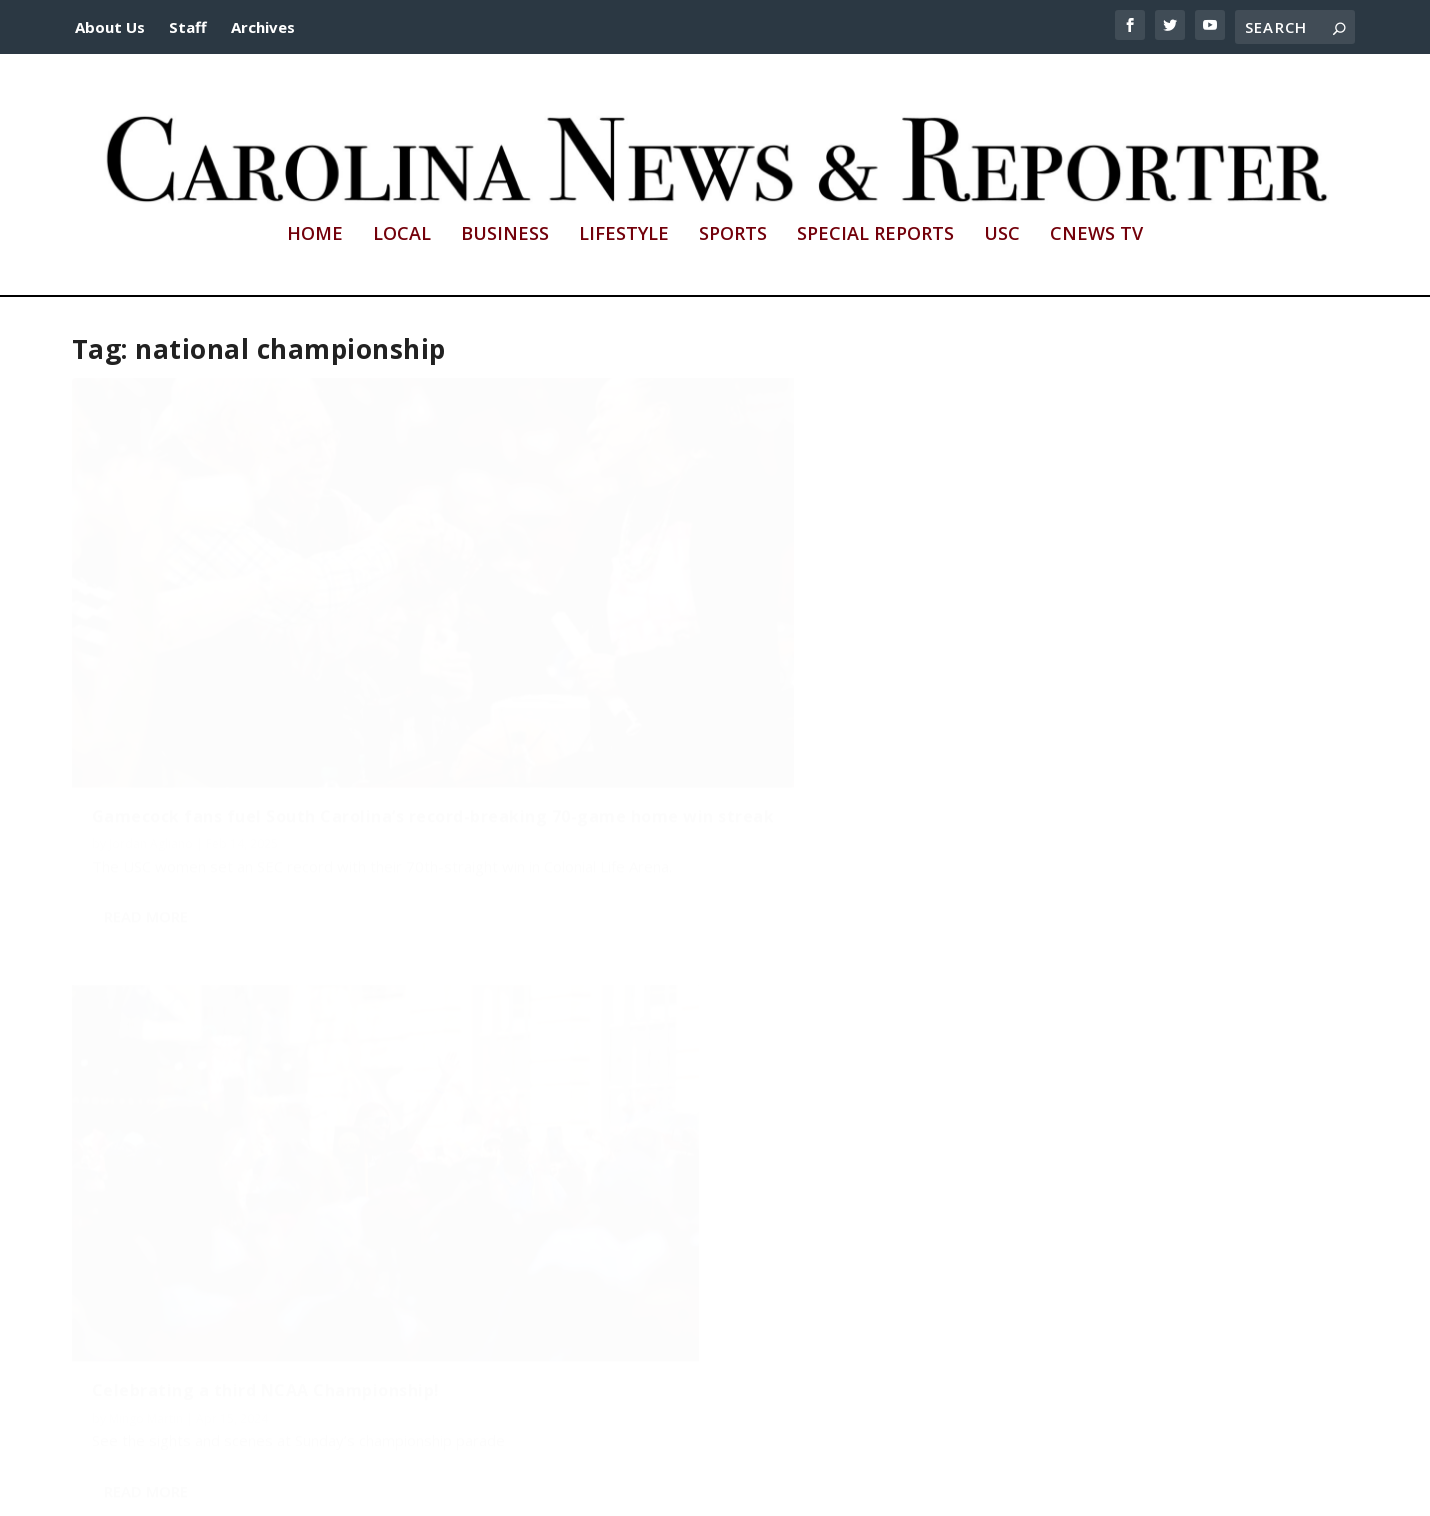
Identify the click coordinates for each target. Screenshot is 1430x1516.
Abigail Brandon (263, 1208)
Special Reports (875, 235)
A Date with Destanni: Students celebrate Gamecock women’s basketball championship (269, 1162)
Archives (263, 27)
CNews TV (1096, 235)
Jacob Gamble (149, 1208)
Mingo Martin (575, 676)
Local (402, 235)
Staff (188, 27)
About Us (110, 27)
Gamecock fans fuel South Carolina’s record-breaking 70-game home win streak (248, 668)
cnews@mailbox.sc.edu (937, 1489)
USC (1002, 235)
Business (505, 235)
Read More (146, 807)
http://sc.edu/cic (568, 1489)
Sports (733, 235)
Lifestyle (624, 235)
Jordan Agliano (151, 715)
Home (315, 235)
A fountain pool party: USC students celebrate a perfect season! (1103, 658)
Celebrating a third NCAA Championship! (695, 649)
